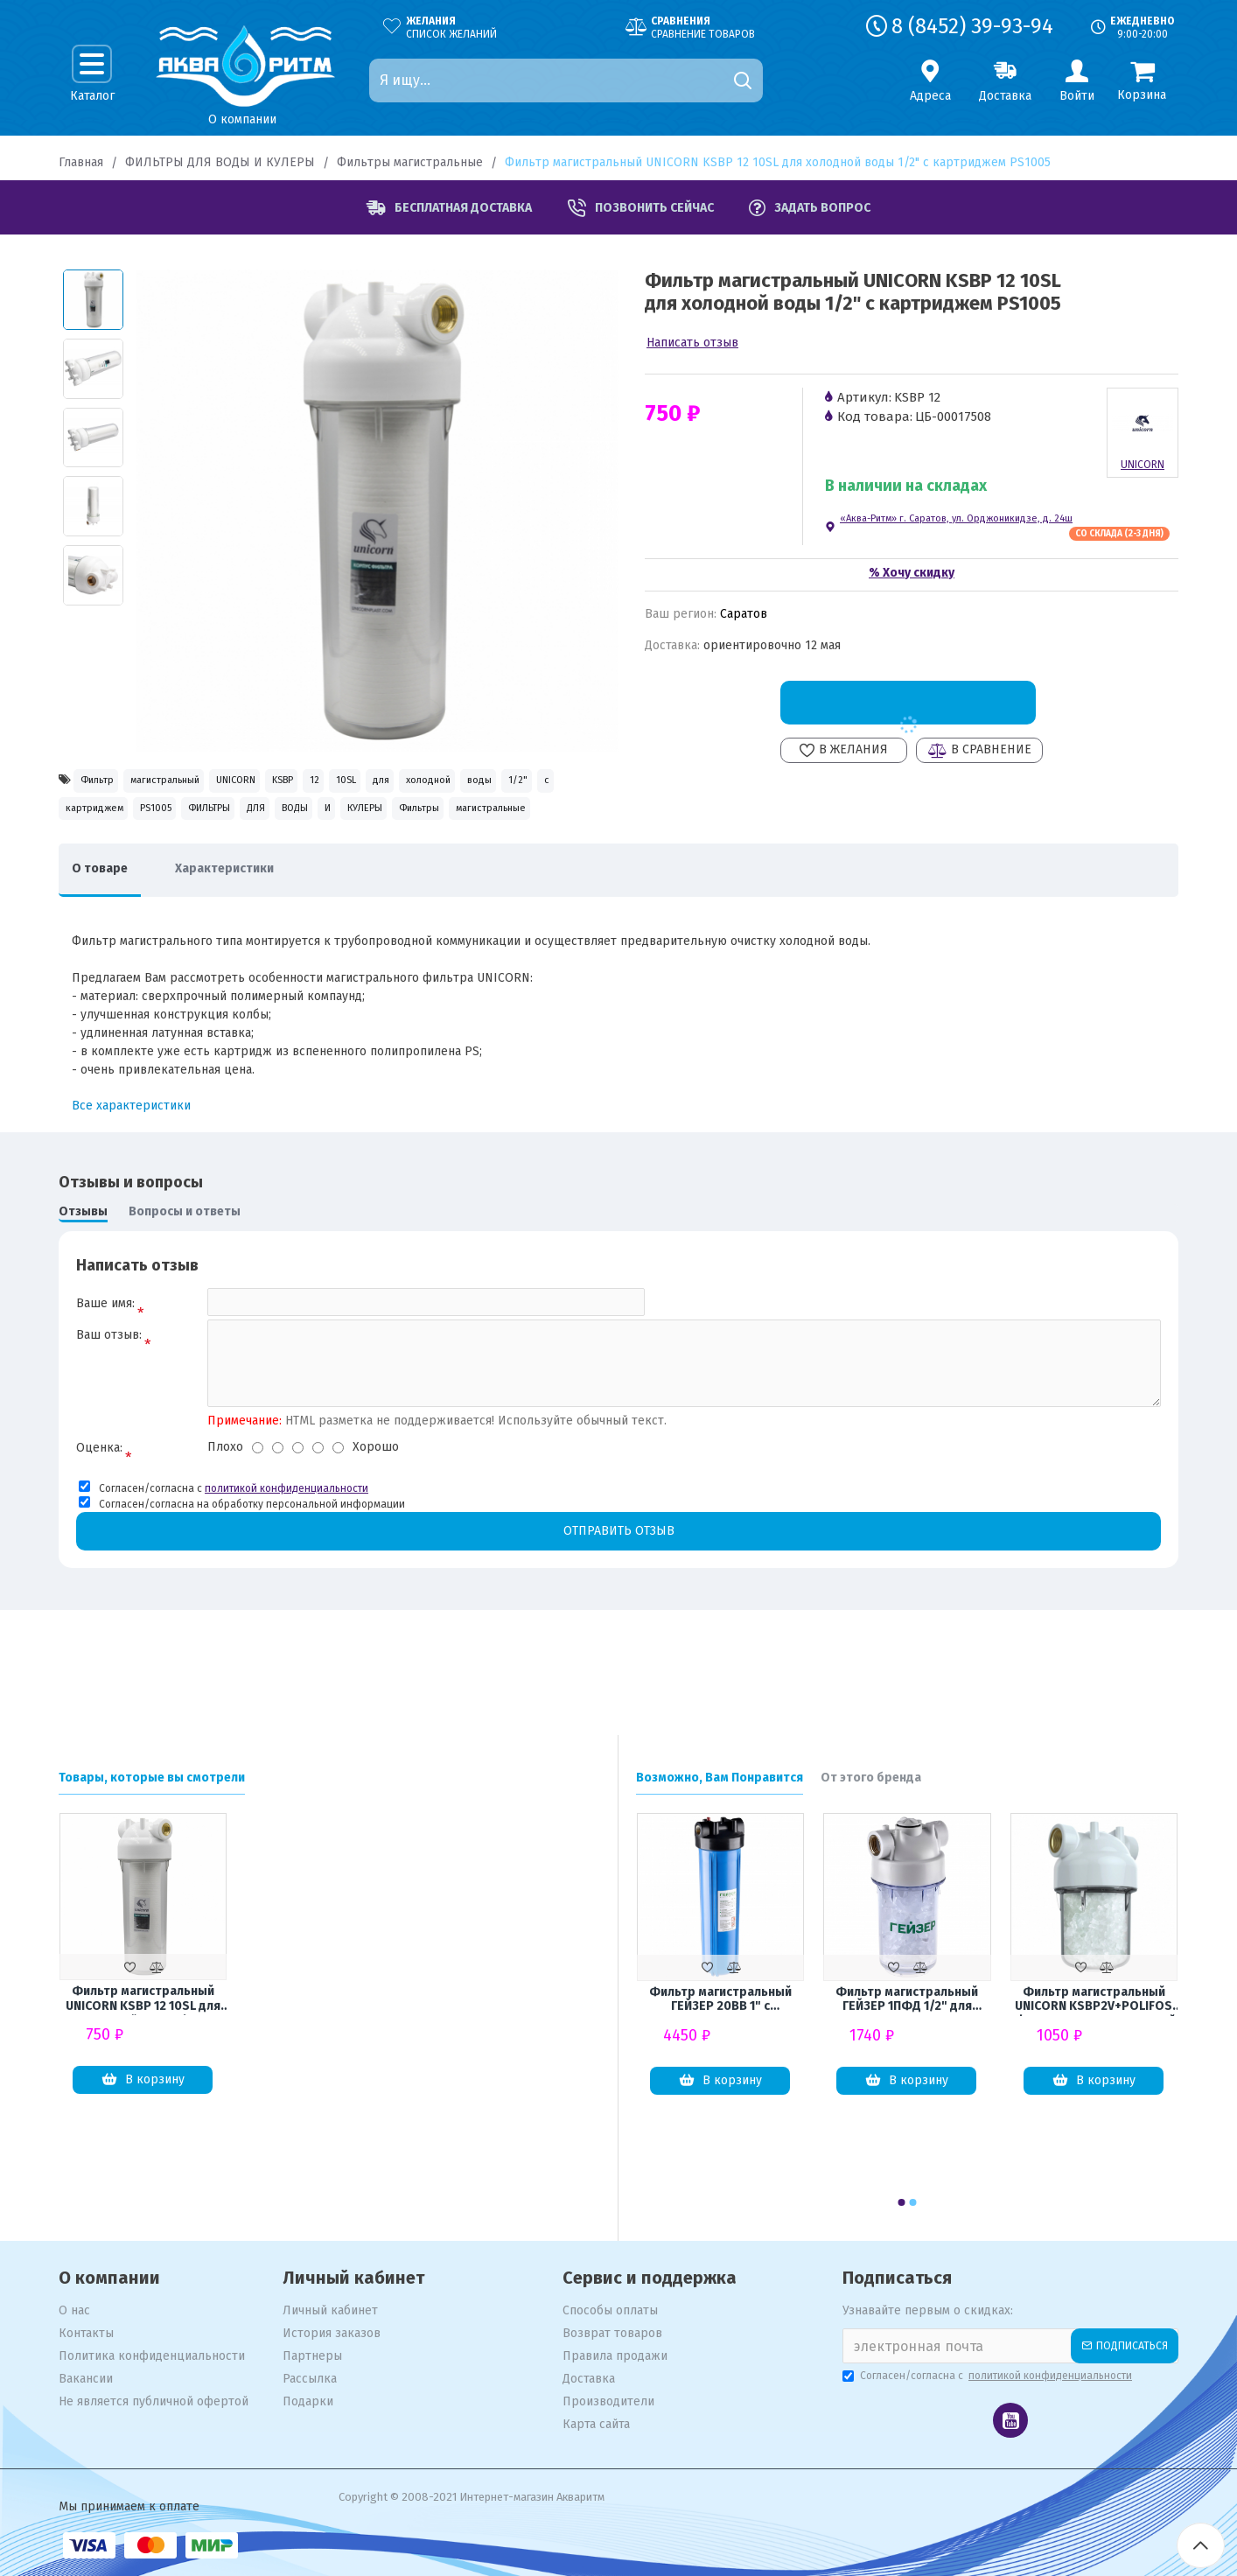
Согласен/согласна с (988, 2376)
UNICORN (319, 782)
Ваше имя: (105, 1361)
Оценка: (99, 1518)
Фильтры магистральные (410, 162)
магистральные (466, 857)
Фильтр (109, 782)
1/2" (239, 820)
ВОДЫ (149, 857)
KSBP (396, 782)
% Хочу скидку (911, 572)
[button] (901, 2202)
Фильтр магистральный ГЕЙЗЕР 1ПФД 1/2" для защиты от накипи (906, 2000)
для (568, 782)
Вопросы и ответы (185, 1269)
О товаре (108, 926)
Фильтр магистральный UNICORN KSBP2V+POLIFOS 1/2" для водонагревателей (1093, 2000)
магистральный (211, 782)
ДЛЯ (84, 857)
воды (177, 820)
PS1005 (458, 820)
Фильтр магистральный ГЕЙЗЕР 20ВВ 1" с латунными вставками (720, 2000)
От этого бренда (871, 1777)
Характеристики (250, 926)
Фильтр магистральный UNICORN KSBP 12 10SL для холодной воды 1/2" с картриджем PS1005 (143, 1999)
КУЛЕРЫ (272, 857)
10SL (509, 782)
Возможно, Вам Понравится (719, 1777)
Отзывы (83, 1269)
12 (454, 782)
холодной (99, 820)
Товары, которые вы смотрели (152, 1777)
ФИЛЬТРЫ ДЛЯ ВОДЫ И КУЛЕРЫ (220, 162)
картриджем (365, 820)
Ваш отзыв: (109, 1401)
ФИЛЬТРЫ (543, 820)
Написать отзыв (692, 342)
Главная (81, 162)
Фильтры (359, 857)
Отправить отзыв (618, 1602)
